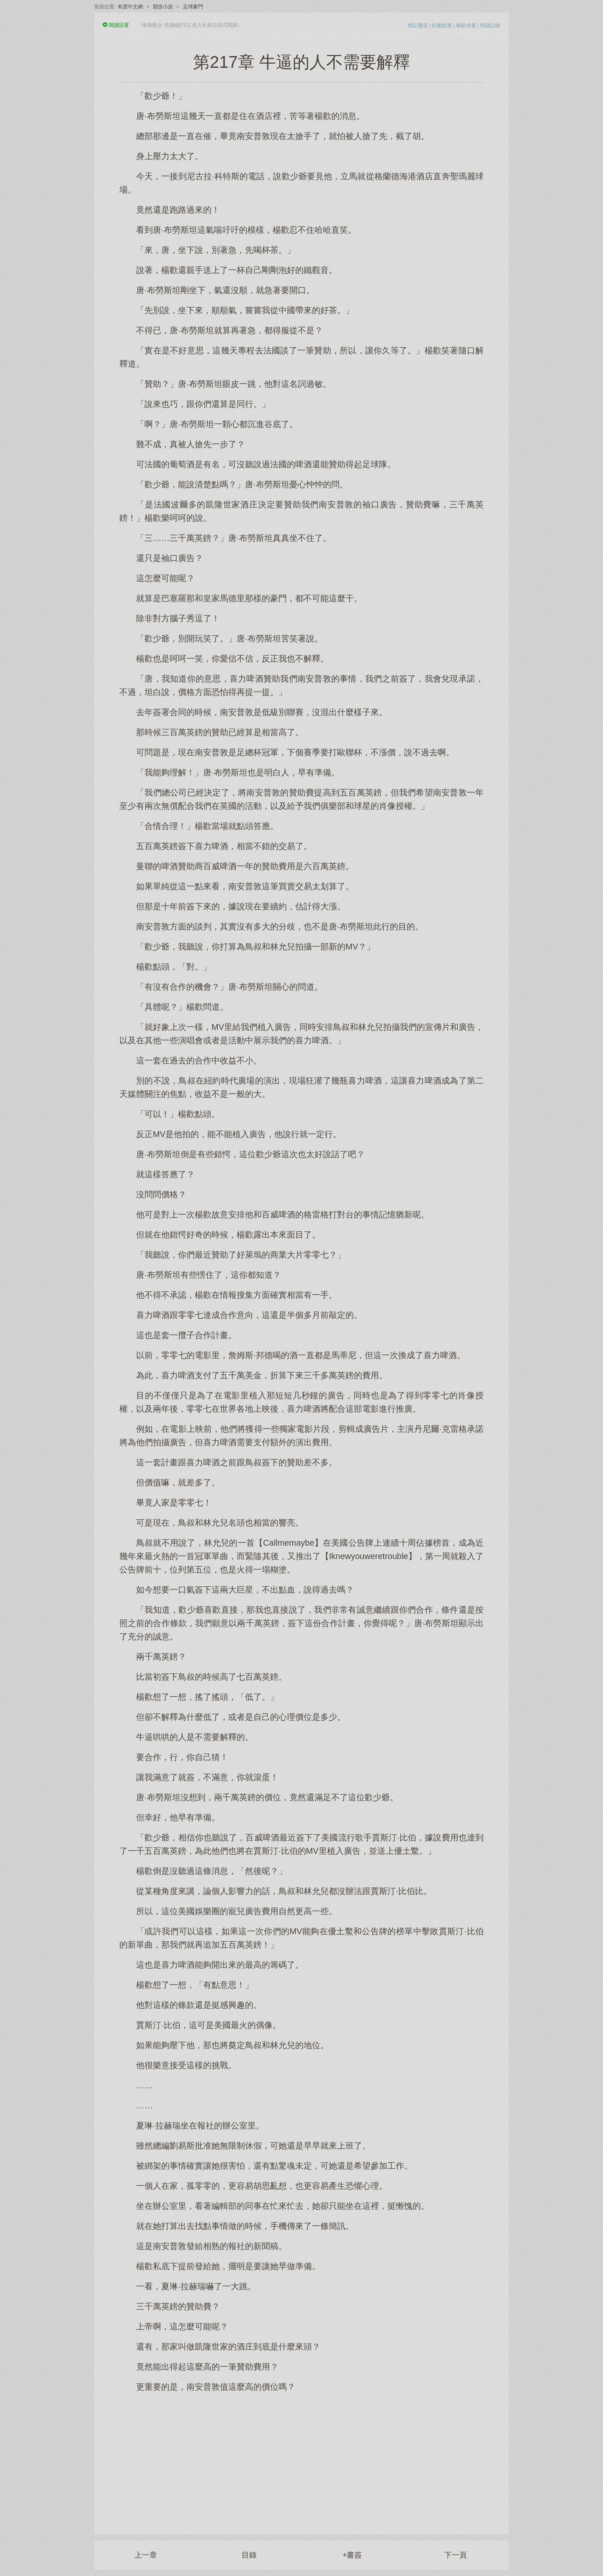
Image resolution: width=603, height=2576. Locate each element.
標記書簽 (418, 25)
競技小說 (163, 7)
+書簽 (352, 2555)
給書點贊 (442, 25)
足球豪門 (193, 7)
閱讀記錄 (490, 25)
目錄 (249, 2555)
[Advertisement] (301, 2458)
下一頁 (455, 2555)
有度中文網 (130, 7)
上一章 (145, 2555)
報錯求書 (466, 25)
